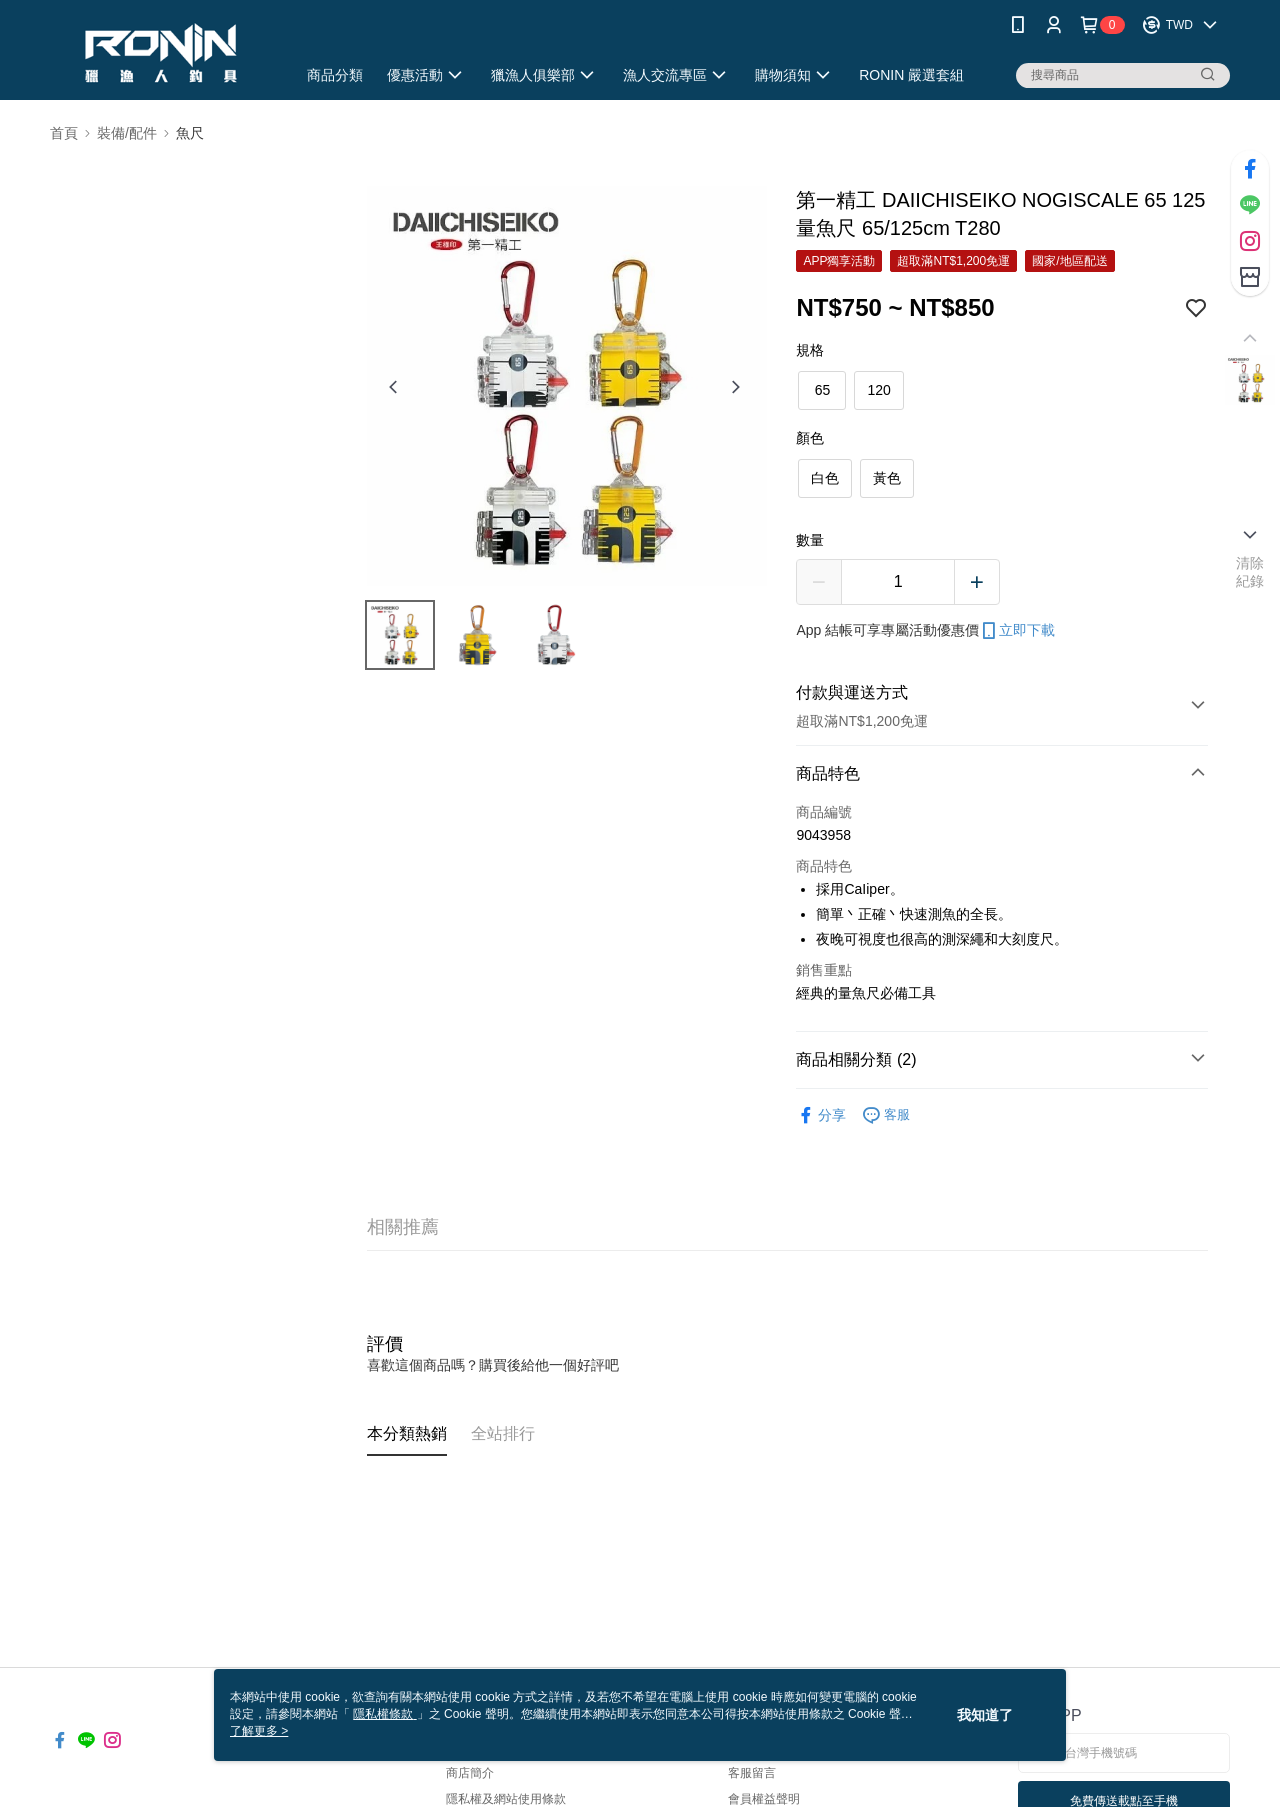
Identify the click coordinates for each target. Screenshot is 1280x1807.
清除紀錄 (1250, 572)
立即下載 (1017, 631)
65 (823, 390)
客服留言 (752, 1773)
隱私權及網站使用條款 (506, 1799)
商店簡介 (470, 1773)
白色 (825, 478)
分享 (821, 1115)
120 (878, 390)
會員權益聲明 (764, 1799)
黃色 (887, 478)
